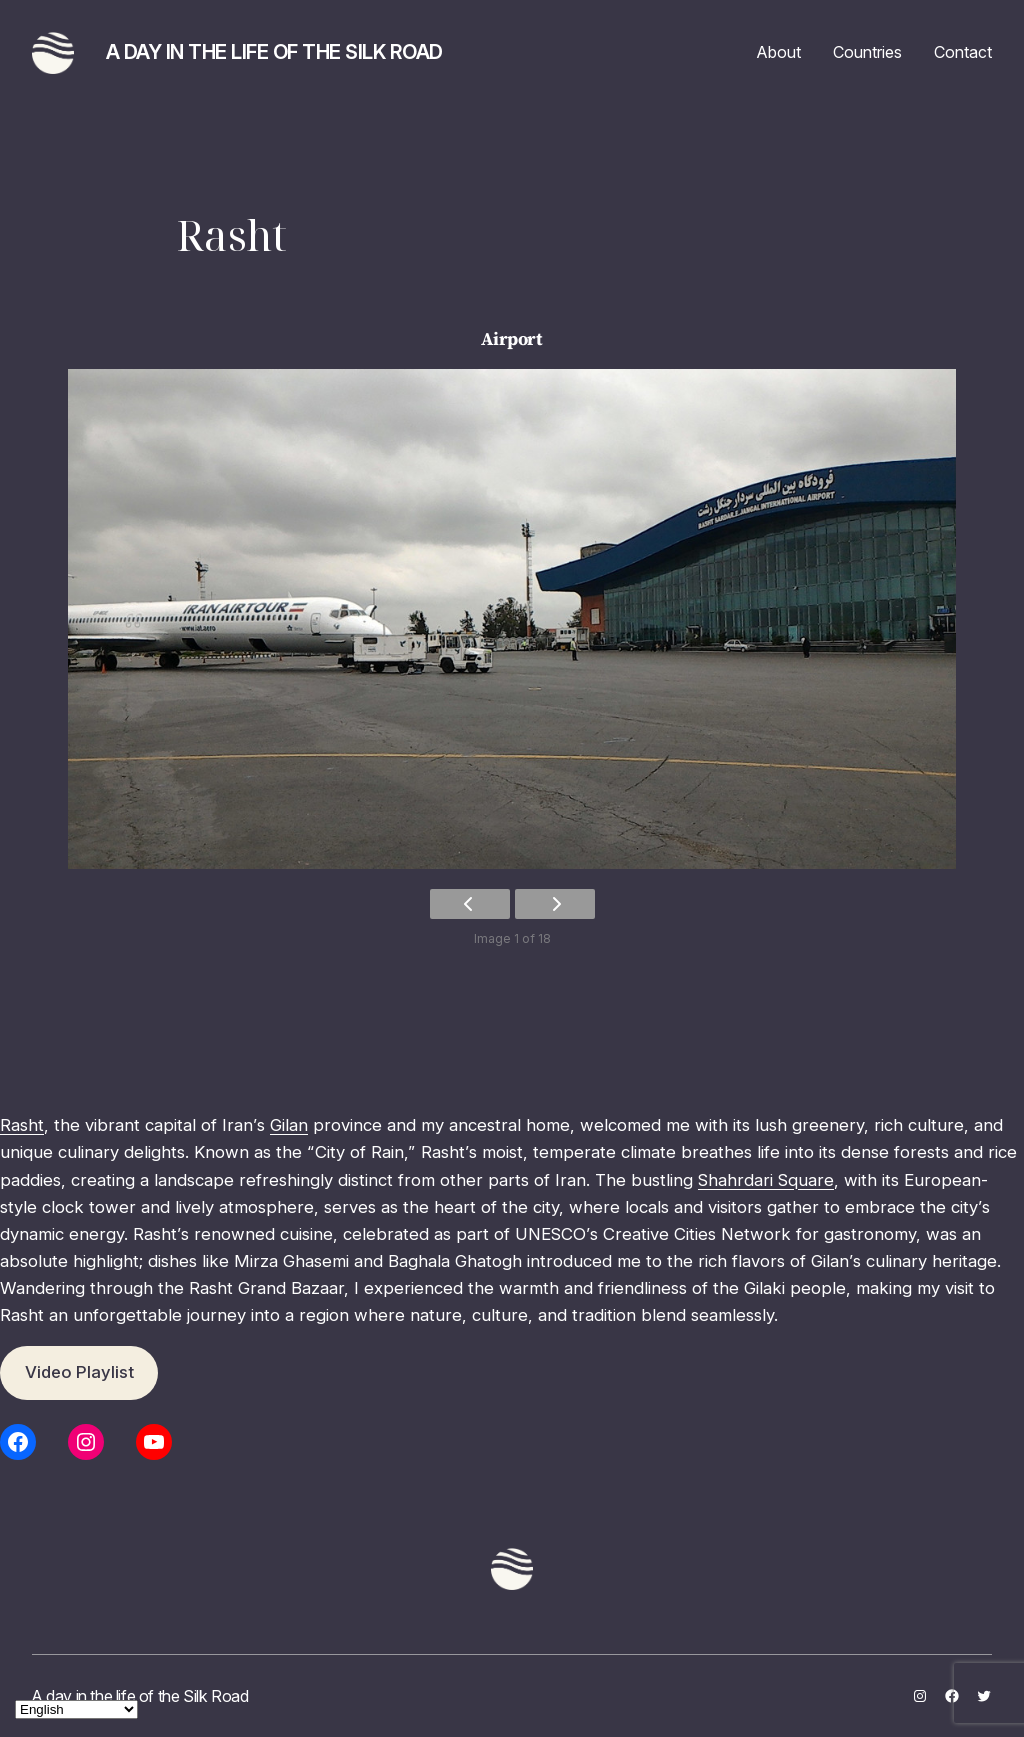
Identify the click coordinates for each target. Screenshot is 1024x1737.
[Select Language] (76, 1709)
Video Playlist (79, 1372)
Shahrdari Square (766, 1180)
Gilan (289, 1125)
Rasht (22, 1125)
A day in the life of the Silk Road (274, 52)
